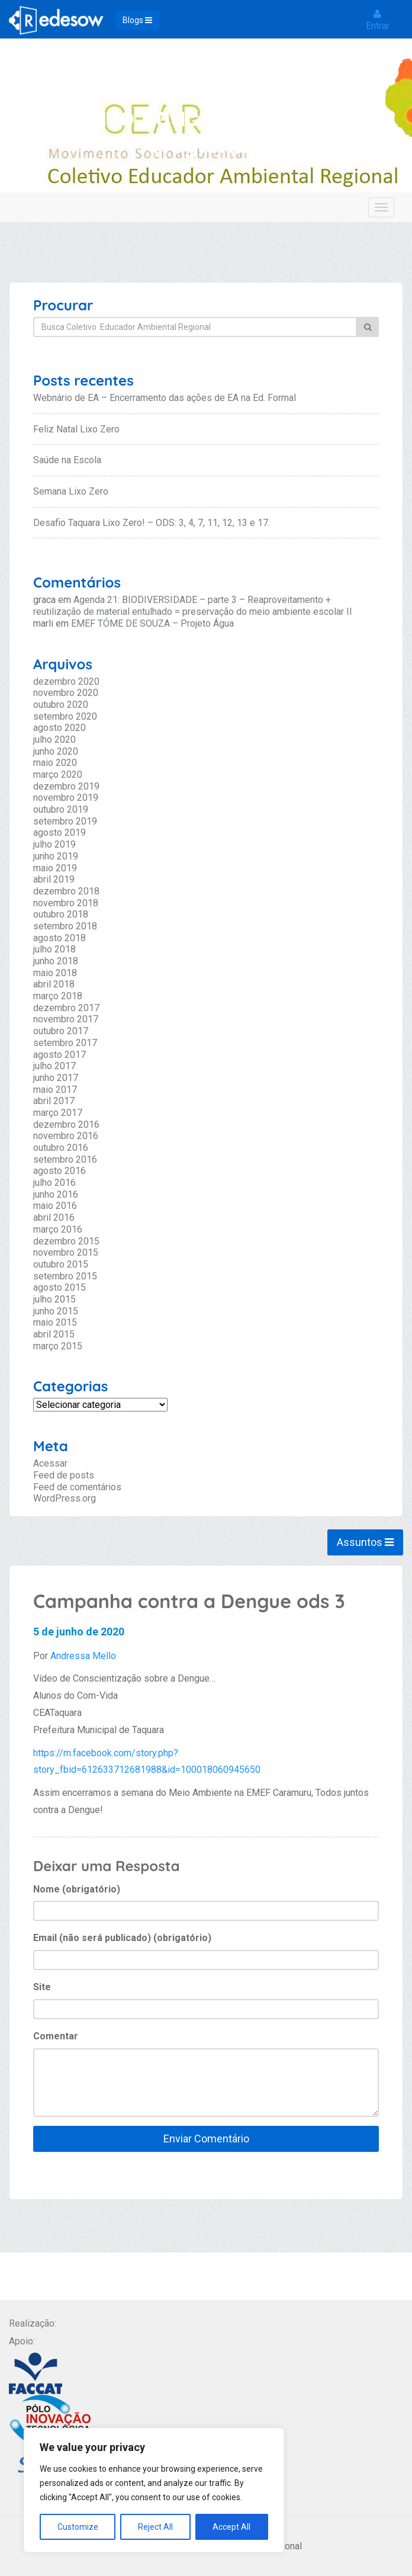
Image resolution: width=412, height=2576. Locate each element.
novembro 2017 (65, 1019)
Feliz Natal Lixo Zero (76, 429)
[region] (154, 2490)
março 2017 (57, 1112)
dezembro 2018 (66, 891)
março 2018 (57, 996)
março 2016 (57, 1229)
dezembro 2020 (66, 681)
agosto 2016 (59, 1170)
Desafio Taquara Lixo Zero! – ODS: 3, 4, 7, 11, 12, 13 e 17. (151, 522)
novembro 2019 (65, 797)
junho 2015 (55, 1311)
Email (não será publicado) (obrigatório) (122, 1937)
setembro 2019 (65, 821)
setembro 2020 (65, 716)
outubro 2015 (60, 1264)
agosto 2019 (59, 832)
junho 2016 (55, 1194)
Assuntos (365, 1542)
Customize (77, 2527)
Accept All (231, 2527)
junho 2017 (55, 1077)
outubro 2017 (60, 1031)
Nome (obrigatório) (76, 1889)
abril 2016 (54, 1217)
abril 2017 (54, 1100)
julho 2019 (54, 844)
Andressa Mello (83, 1655)
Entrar (378, 20)
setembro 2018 (65, 926)
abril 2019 (54, 879)
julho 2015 (54, 1299)
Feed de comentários (77, 1487)
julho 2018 (54, 949)
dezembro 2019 (66, 786)
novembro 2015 (65, 1252)
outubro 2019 (60, 809)
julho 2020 (54, 739)
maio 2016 (55, 1205)
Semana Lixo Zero (70, 491)
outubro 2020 (60, 704)
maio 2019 (55, 868)
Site (42, 1987)
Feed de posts (63, 1475)
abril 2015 (54, 1334)
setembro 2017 (65, 1042)
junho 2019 (55, 856)
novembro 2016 (65, 1135)
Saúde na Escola (67, 460)
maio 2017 (55, 1089)
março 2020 (57, 774)
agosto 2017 (59, 1054)
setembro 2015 (65, 1276)
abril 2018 (54, 984)
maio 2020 (55, 762)
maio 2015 (55, 1322)
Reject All (155, 2527)
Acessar (50, 1463)
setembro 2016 (65, 1159)
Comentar (55, 2036)
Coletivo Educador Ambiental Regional (208, 130)
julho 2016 (54, 1182)
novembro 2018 (65, 903)
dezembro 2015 (66, 1241)
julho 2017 (54, 1066)
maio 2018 (55, 973)
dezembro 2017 (66, 1007)
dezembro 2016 (66, 1124)
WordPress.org (64, 1498)
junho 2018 (55, 961)
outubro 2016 (60, 1147)
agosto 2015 (59, 1287)
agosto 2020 (59, 727)
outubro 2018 (60, 914)
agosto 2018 (59, 938)
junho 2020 (55, 751)
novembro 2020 (65, 692)
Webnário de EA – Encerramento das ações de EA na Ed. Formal (164, 397)
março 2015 (57, 1346)
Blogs (137, 20)
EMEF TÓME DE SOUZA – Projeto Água (152, 623)
